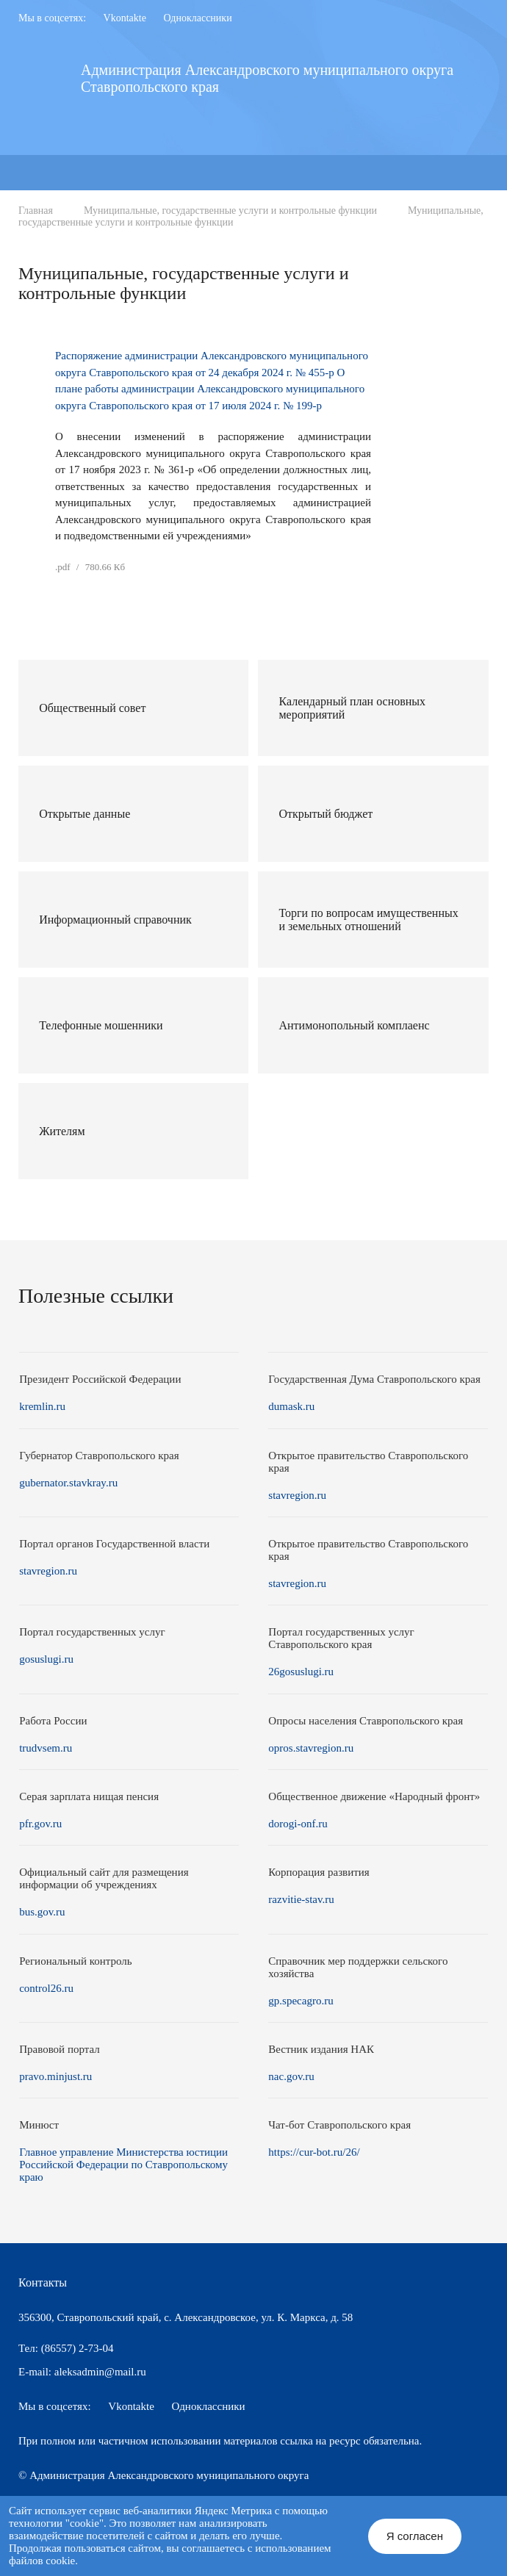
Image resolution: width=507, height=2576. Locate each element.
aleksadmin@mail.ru (100, 2372)
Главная (35, 210)
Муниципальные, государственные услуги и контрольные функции (230, 210)
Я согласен (414, 2536)
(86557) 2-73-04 (77, 2348)
